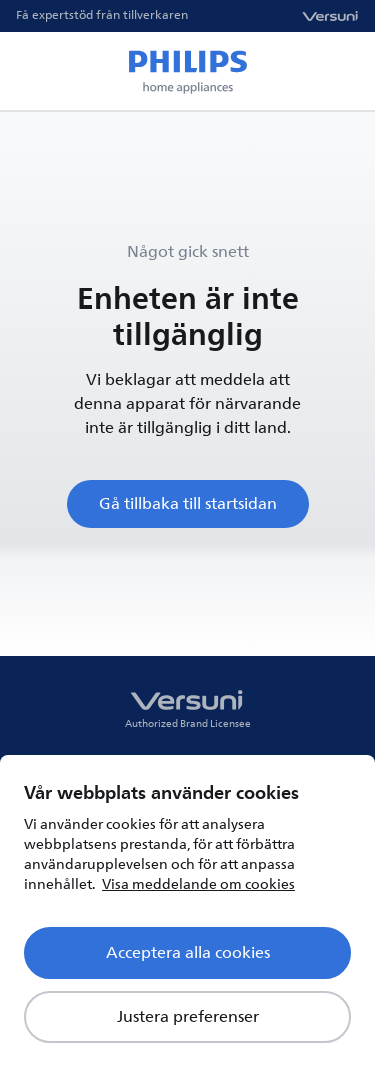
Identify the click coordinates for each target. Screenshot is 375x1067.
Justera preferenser (188, 1017)
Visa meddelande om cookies (198, 884)
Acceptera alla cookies (188, 953)
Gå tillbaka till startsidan (188, 504)
